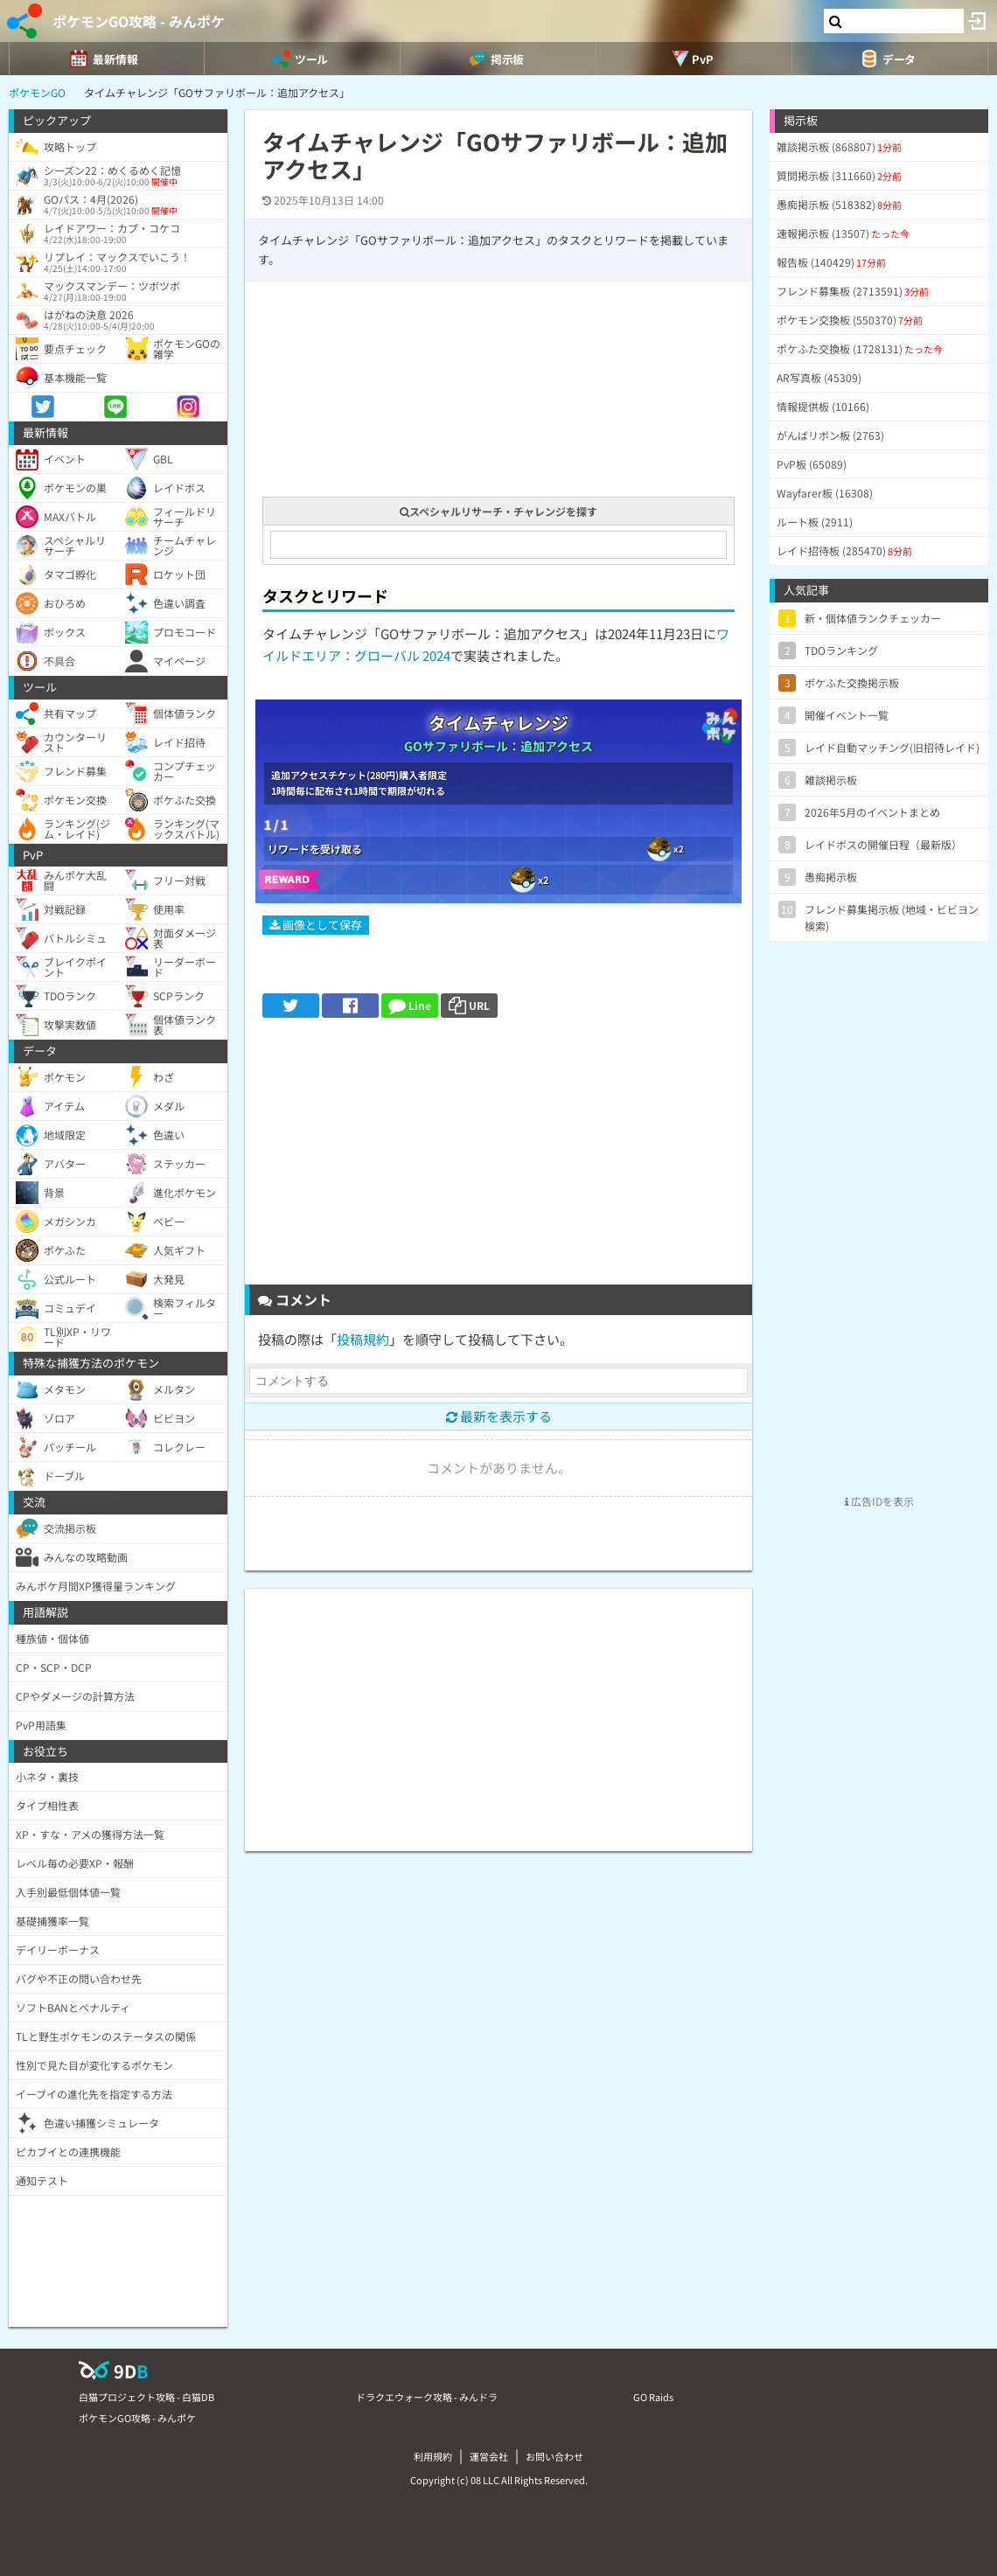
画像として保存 (315, 924)
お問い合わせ (554, 2456)
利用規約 (433, 2456)
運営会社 (489, 2456)
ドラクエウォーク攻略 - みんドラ (427, 2397)
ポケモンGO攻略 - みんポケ (138, 20)
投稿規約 (363, 1339)
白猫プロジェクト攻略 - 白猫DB (146, 2397)
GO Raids (653, 2397)
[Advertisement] (498, 1157)
